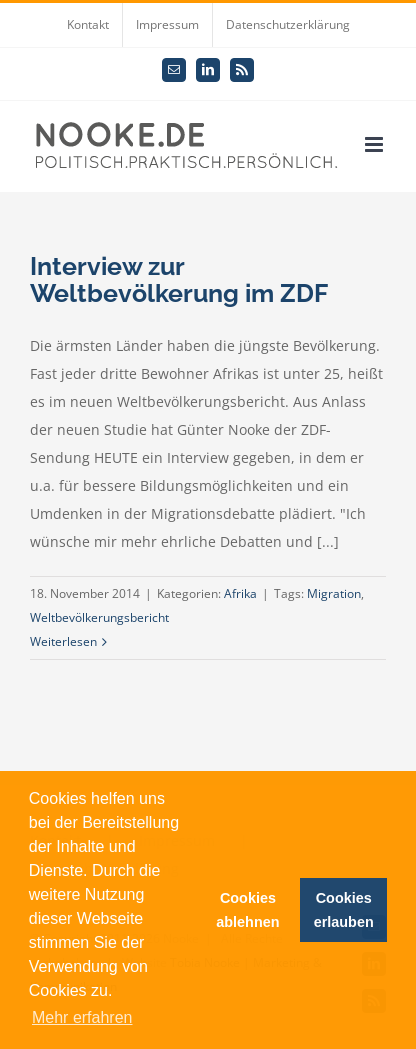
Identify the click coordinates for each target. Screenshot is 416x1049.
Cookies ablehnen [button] (247, 910)
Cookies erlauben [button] (344, 910)
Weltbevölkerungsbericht (99, 617)
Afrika (240, 593)
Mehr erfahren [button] (82, 1017)
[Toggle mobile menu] (375, 144)
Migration (334, 593)
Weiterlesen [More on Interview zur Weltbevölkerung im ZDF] (63, 641)
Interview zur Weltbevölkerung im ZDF (179, 279)
